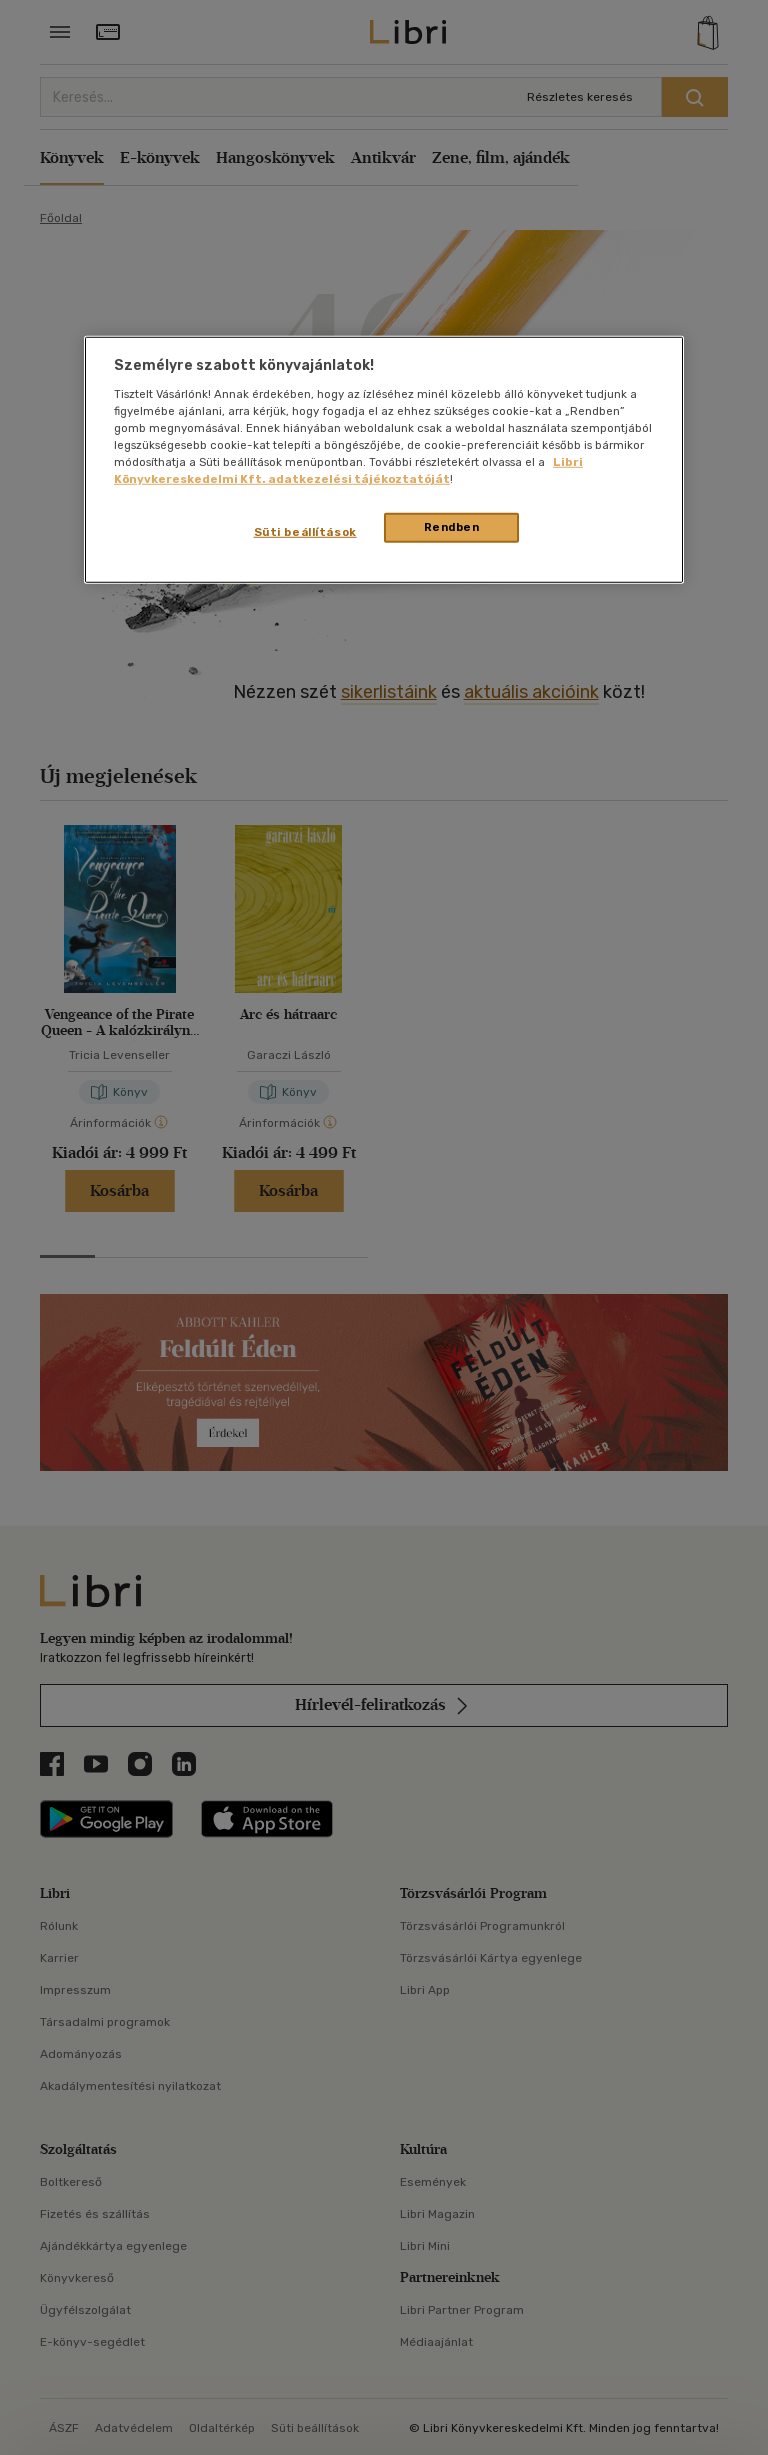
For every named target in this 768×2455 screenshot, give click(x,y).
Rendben (452, 527)
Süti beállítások (305, 532)
